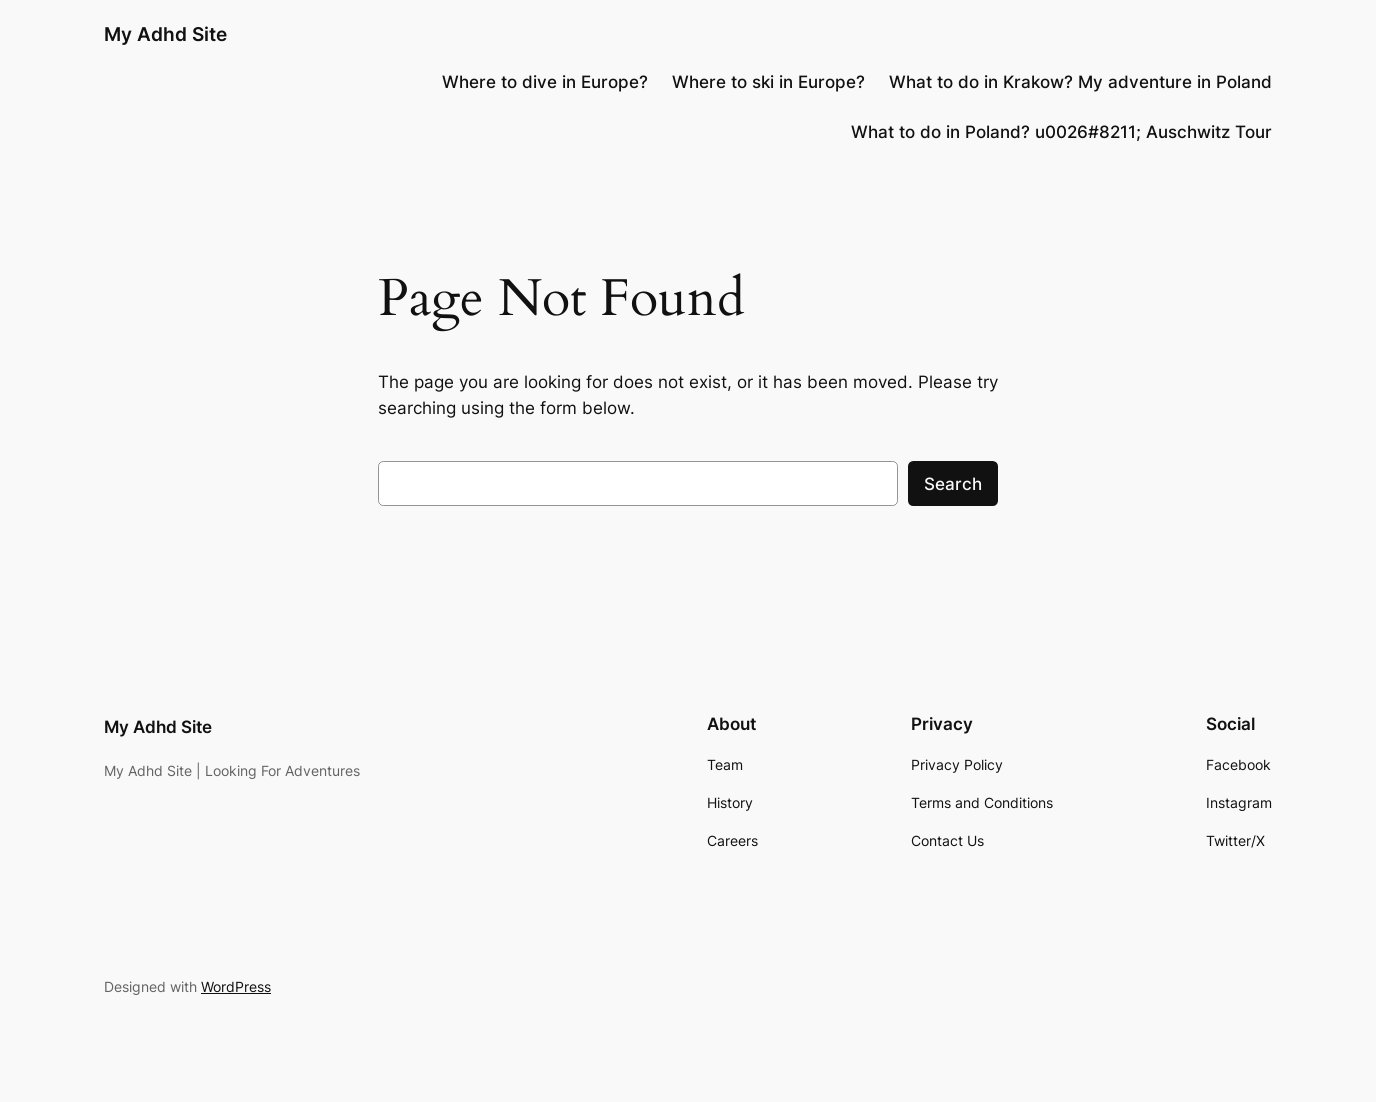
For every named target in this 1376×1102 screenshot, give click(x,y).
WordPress (236, 986)
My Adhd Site (165, 34)
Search (953, 484)
